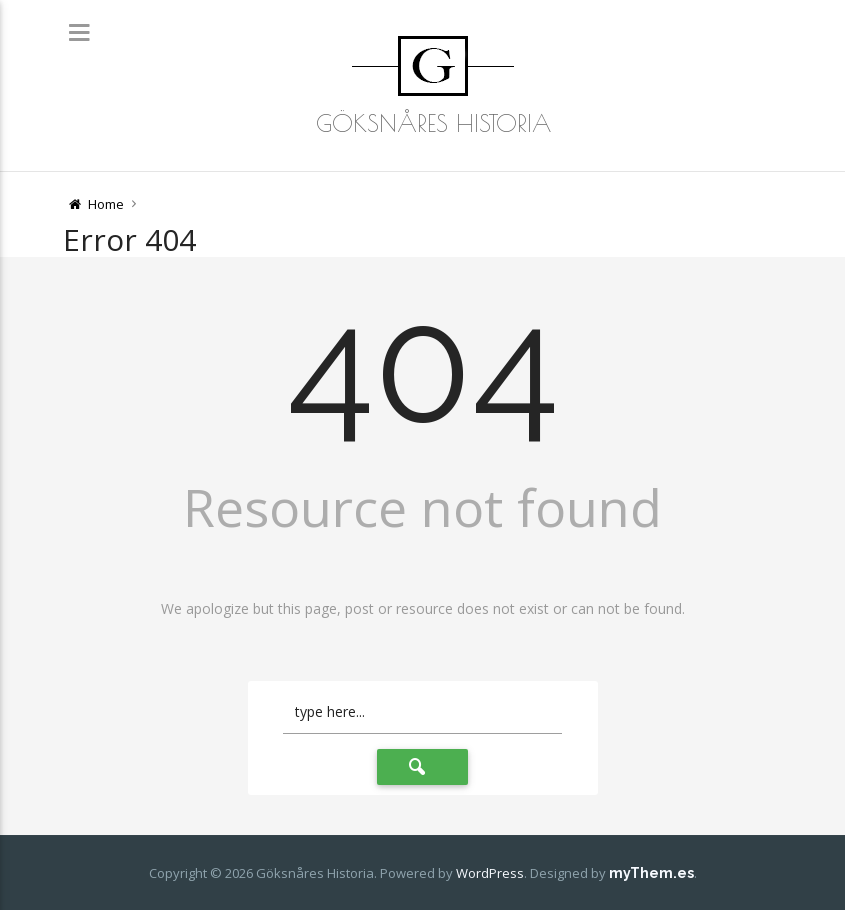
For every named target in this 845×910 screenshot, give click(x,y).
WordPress (490, 873)
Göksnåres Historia (433, 123)
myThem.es (651, 873)
